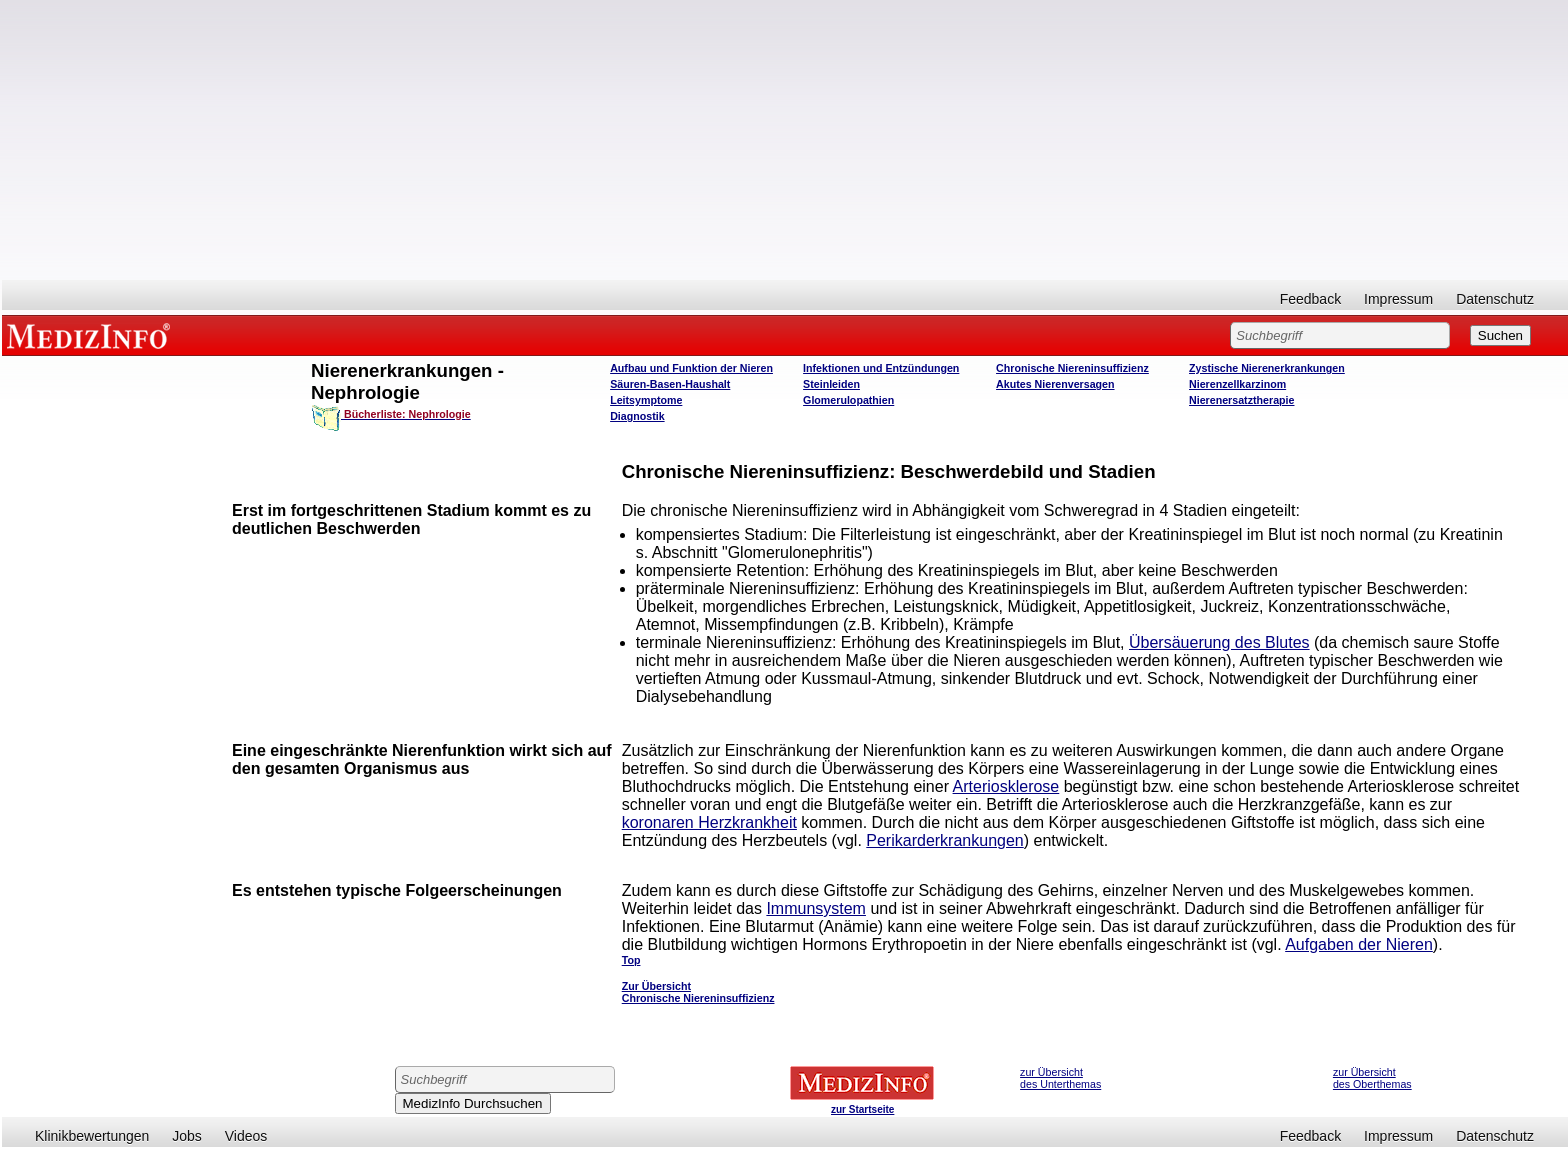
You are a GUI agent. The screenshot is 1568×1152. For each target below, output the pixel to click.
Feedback (1310, 299)
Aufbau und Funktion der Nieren (691, 368)
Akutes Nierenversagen (1055, 384)
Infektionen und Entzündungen (881, 368)
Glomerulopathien (848, 400)
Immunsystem (816, 908)
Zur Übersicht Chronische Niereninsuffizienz (698, 992)
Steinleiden (831, 384)
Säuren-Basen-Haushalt (670, 384)
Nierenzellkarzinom (1237, 384)
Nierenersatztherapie (1241, 400)
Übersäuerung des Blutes (1219, 642)
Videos (246, 1136)
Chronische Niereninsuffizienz (1072, 368)
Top (631, 960)
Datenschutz (1495, 299)
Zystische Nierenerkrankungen (1267, 368)
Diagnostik (637, 416)
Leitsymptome (646, 400)
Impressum (1398, 299)
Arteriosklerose (1006, 786)
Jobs (187, 1136)
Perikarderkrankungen (944, 840)
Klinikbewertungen (92, 1136)
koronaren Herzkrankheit (709, 822)
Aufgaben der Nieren (1359, 944)
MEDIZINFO (92, 335)
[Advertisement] (785, 140)
